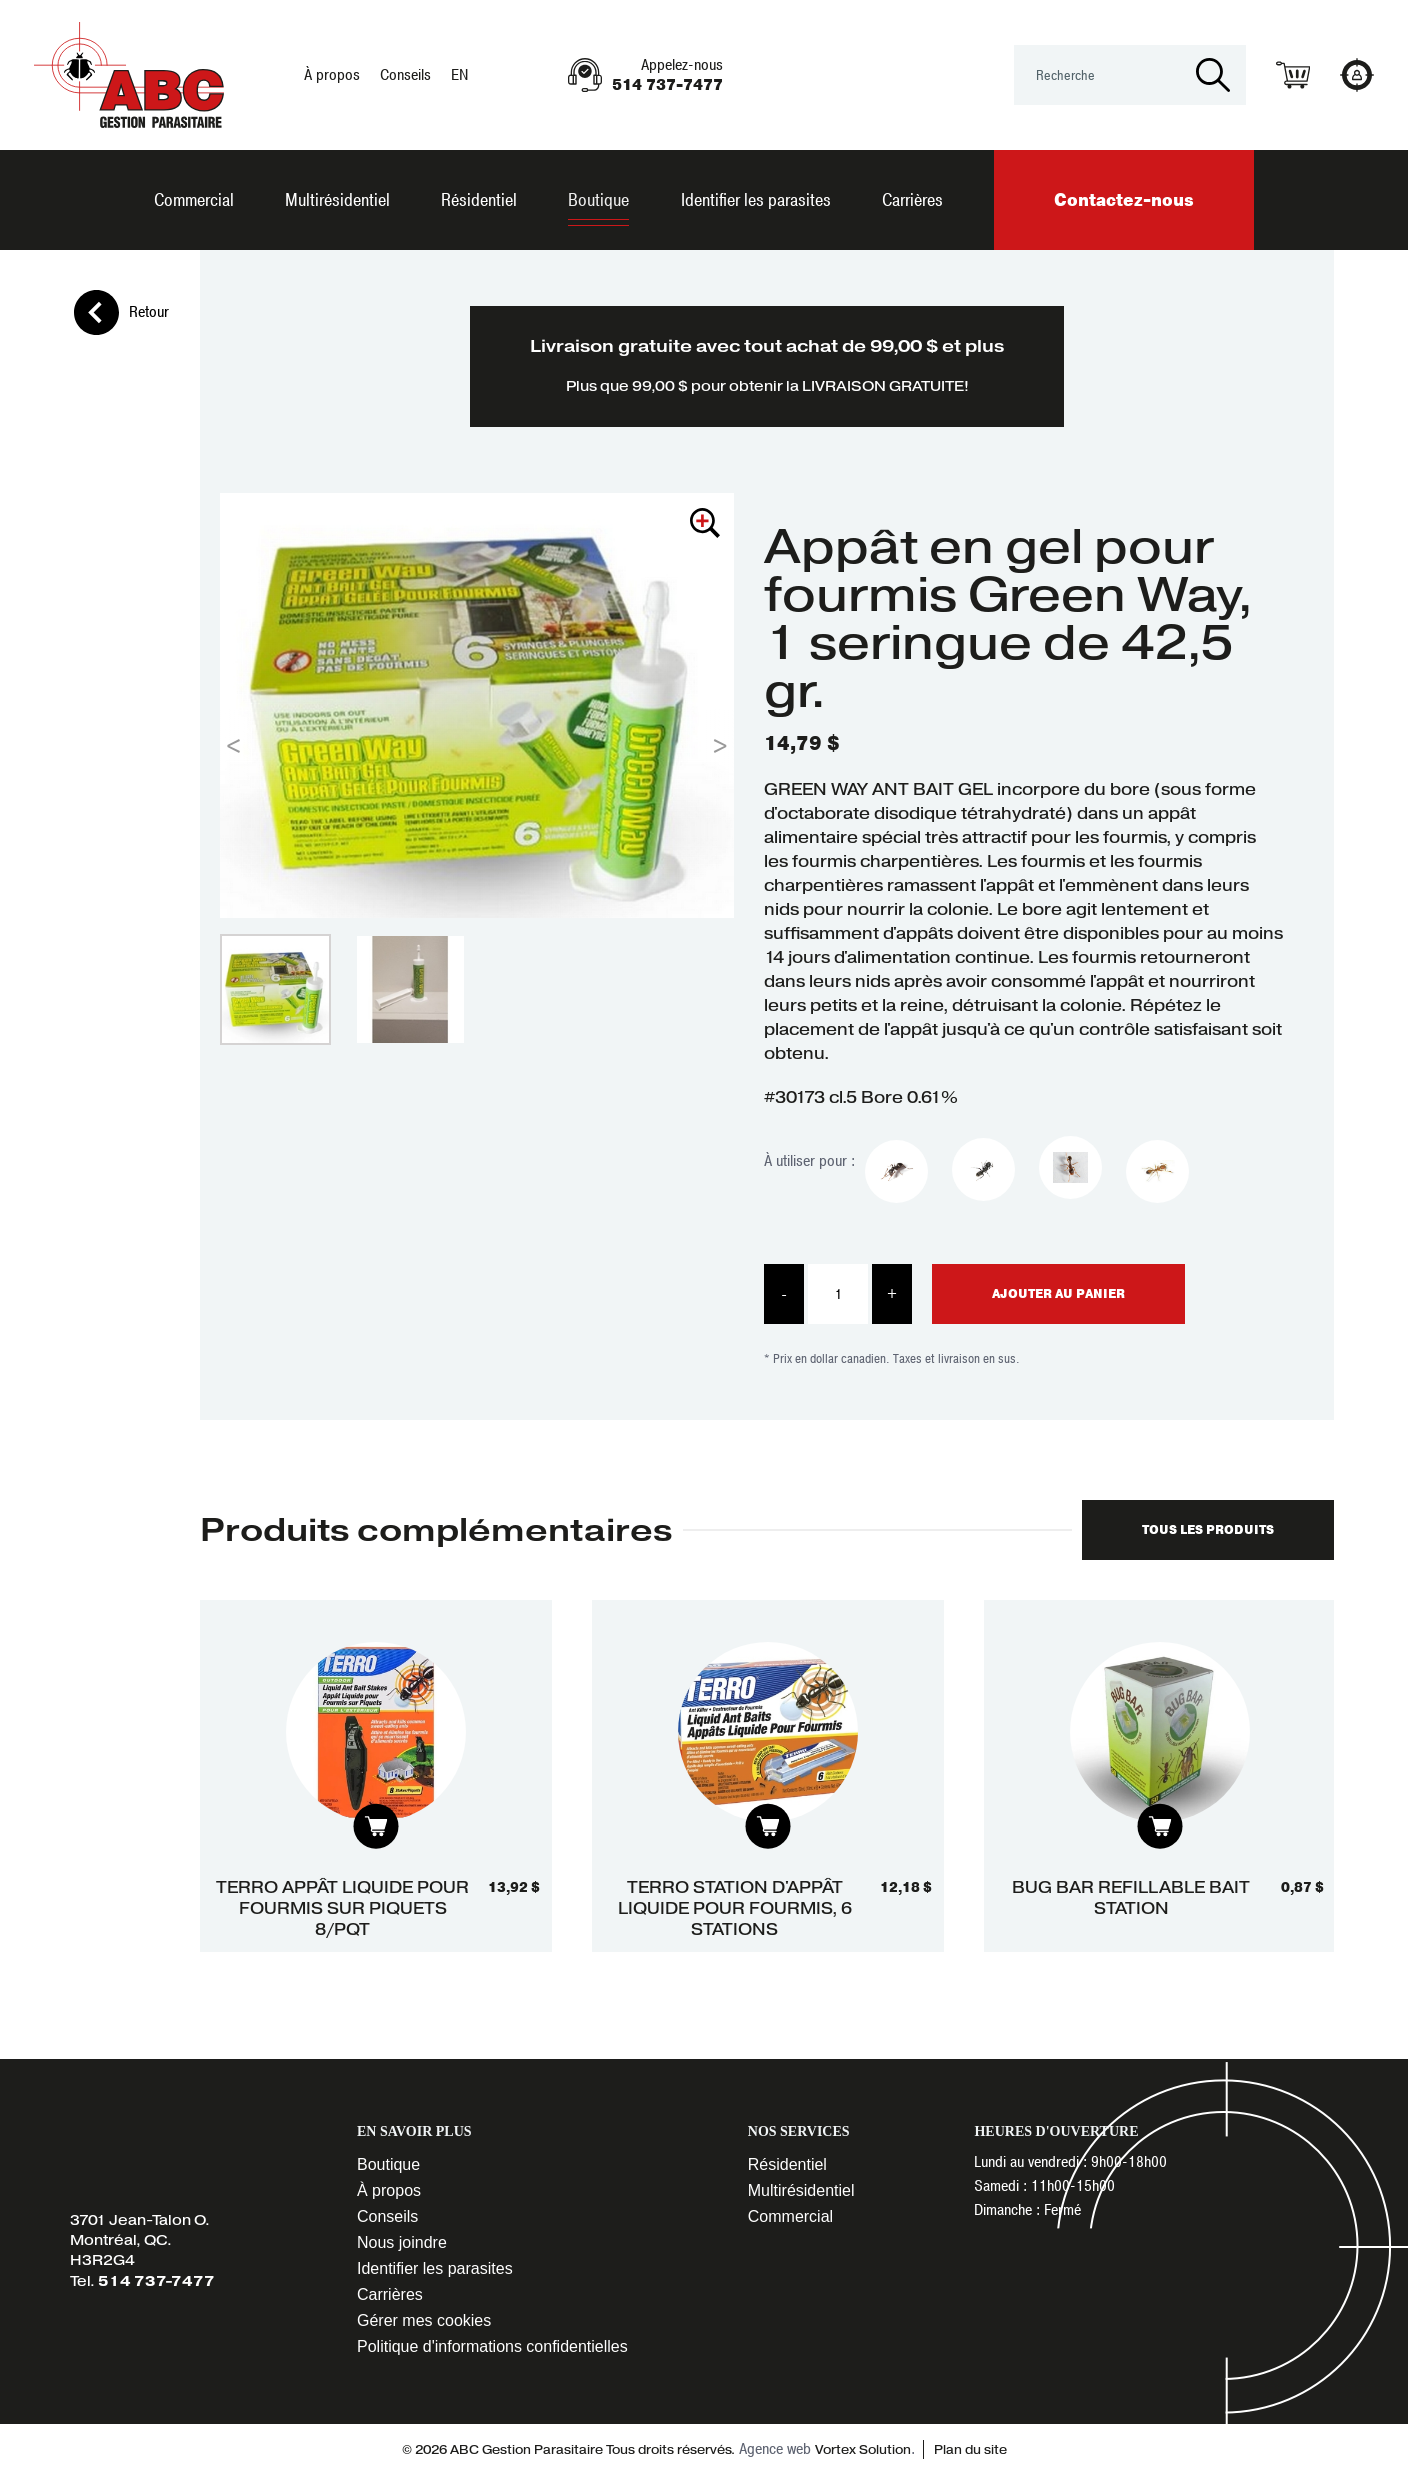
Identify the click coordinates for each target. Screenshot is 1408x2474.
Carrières (912, 200)
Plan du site (969, 2449)
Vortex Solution (863, 2449)
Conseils (405, 75)
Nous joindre (402, 2242)
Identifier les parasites (756, 200)
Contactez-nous (1124, 200)
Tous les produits (1208, 1530)
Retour (121, 312)
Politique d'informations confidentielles (492, 2346)
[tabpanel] (376, 1776)
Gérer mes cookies (424, 2320)
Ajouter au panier (1058, 1294)
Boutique (598, 200)
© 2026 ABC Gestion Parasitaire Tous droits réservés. (568, 2449)
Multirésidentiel (337, 200)
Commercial (194, 200)
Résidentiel (479, 200)
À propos (332, 75)
